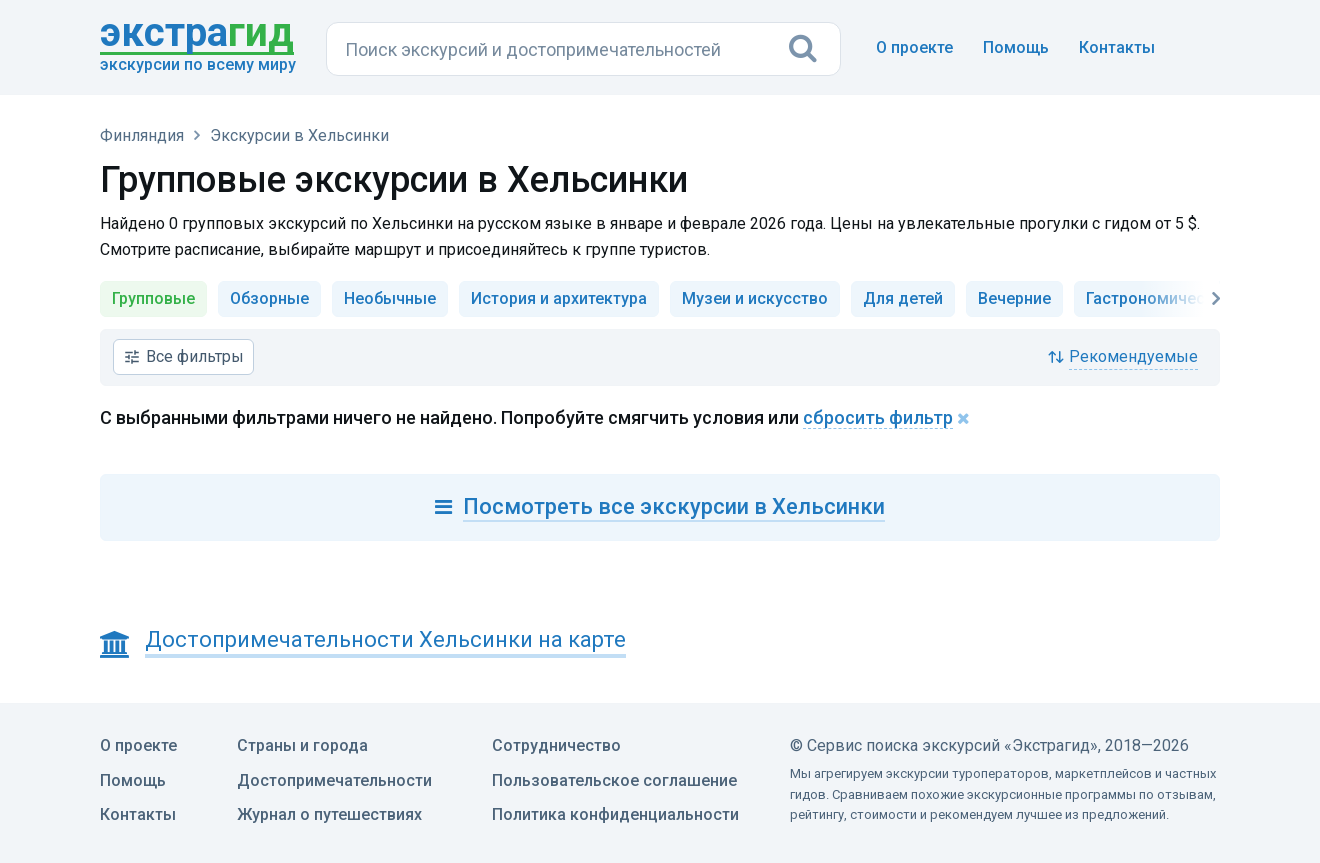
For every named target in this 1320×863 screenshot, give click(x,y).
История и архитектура (559, 298)
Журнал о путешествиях (329, 814)
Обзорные (269, 298)
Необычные (390, 298)
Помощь (1016, 47)
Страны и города (302, 745)
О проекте (914, 47)
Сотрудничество (556, 745)
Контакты (1117, 47)
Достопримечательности (334, 780)
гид (197, 34)
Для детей (903, 298)
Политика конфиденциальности (615, 814)
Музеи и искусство (755, 298)
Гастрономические (1159, 298)
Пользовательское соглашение (614, 780)
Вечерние (1014, 298)
